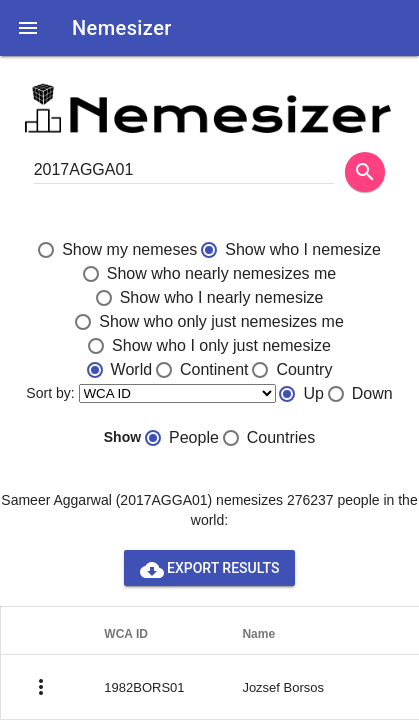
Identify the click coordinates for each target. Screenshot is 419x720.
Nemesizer (122, 28)
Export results (210, 568)
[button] (28, 28)
